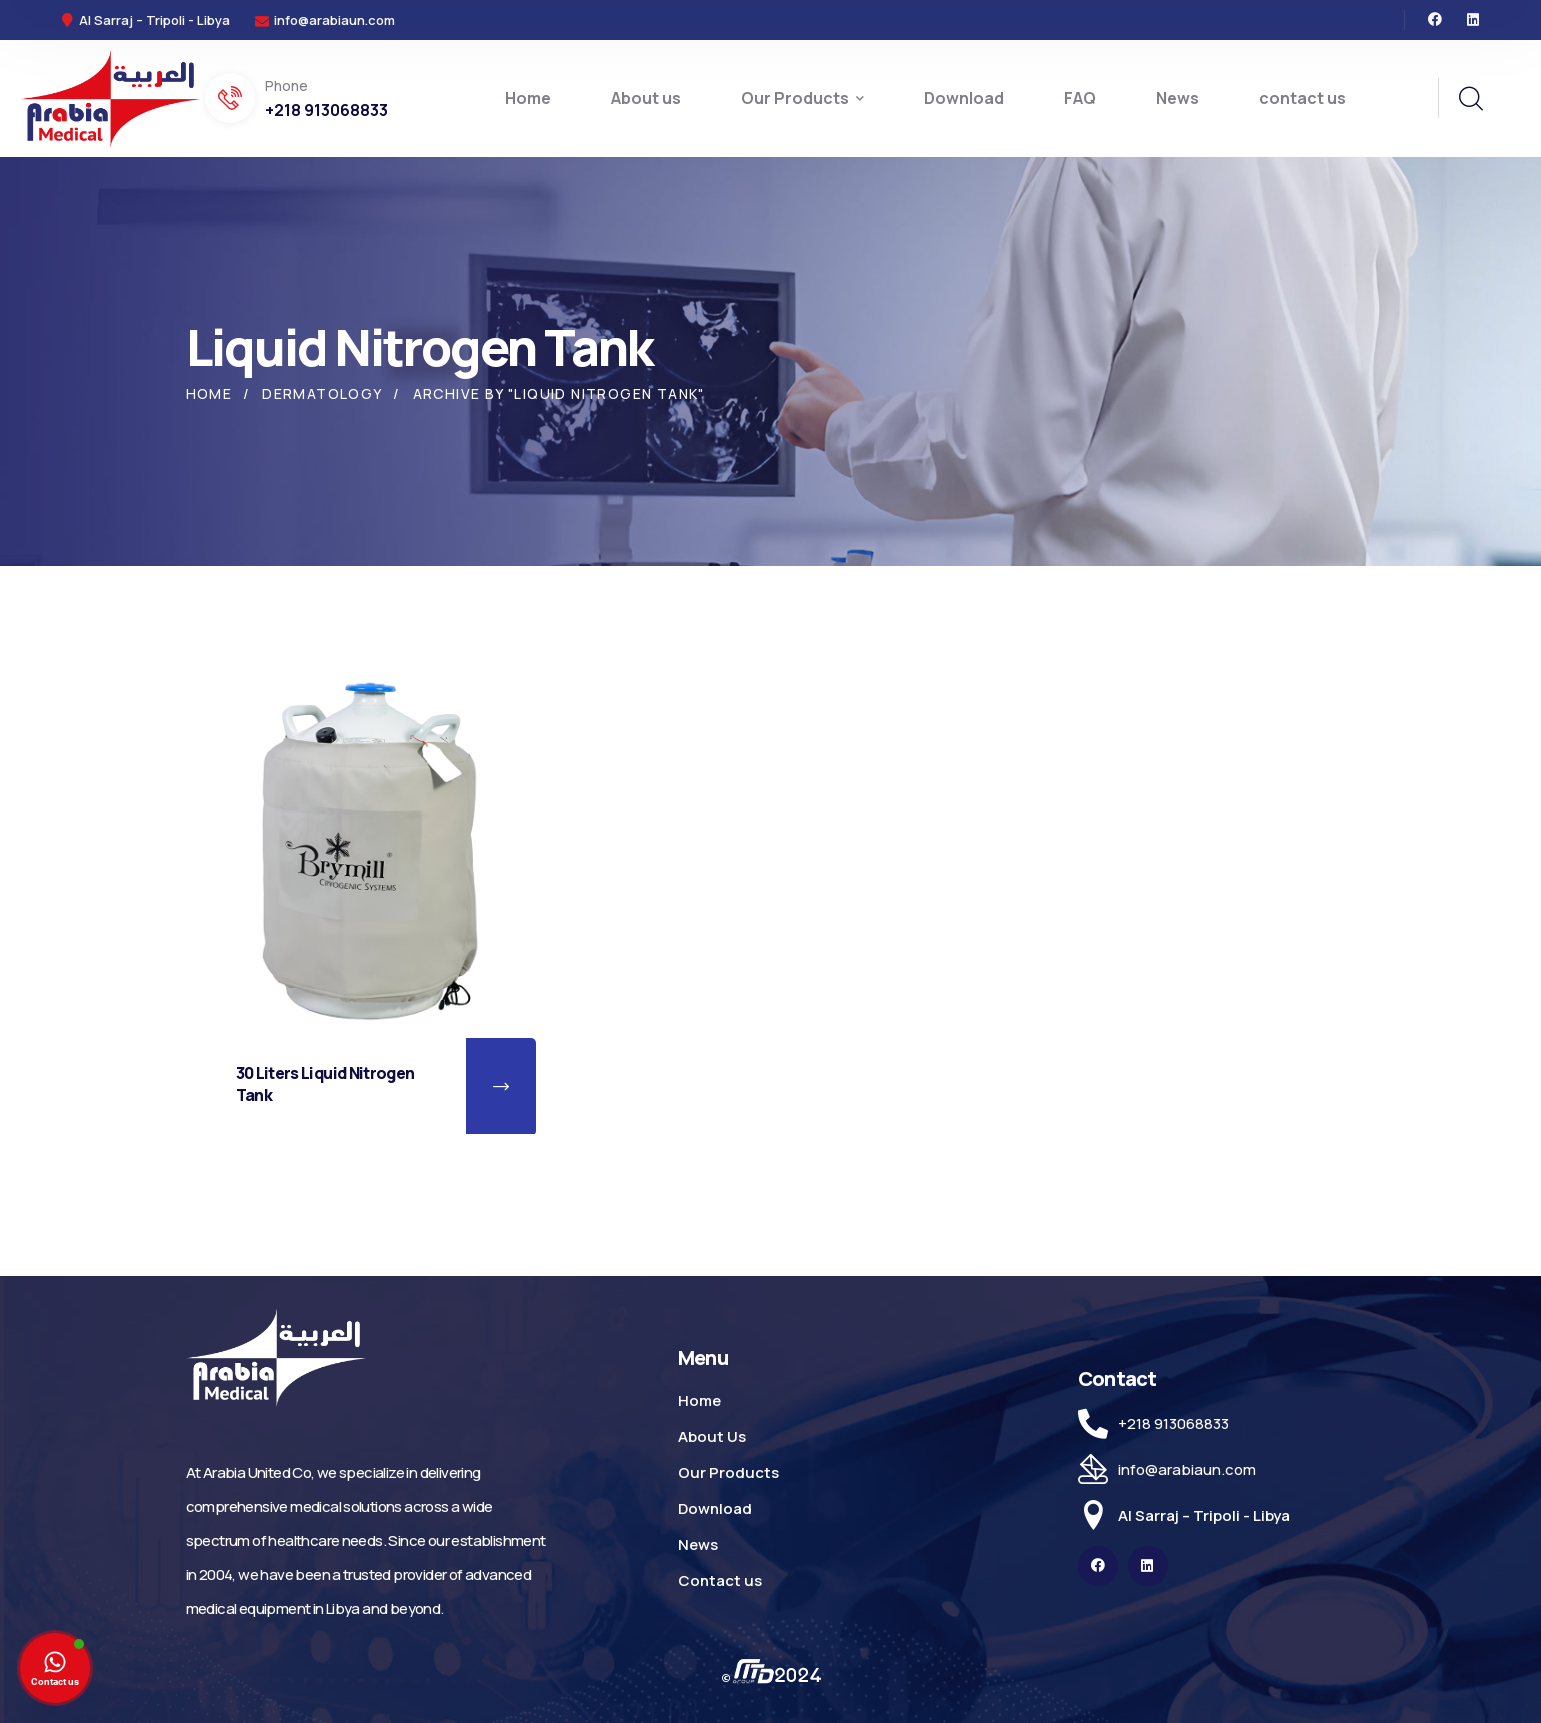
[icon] (1435, 20)
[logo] (110, 97)
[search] (1470, 99)
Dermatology (322, 393)
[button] (501, 1087)
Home (209, 393)
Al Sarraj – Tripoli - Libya (1204, 1515)
